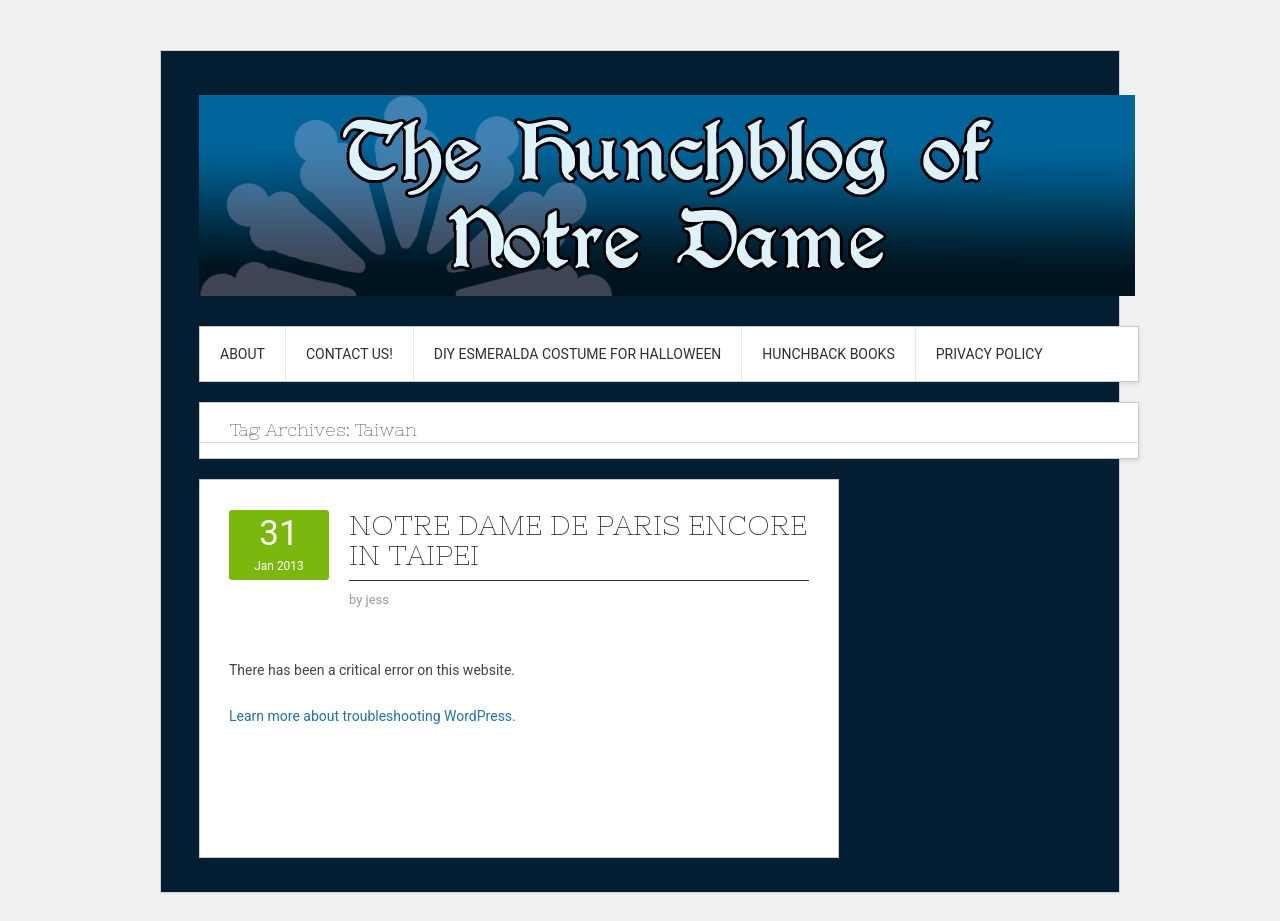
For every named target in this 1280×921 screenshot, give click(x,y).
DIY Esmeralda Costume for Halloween (578, 354)
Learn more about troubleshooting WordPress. (372, 716)
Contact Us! (349, 354)
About (242, 354)
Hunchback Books (828, 354)
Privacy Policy (989, 354)
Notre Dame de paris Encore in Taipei (578, 540)
